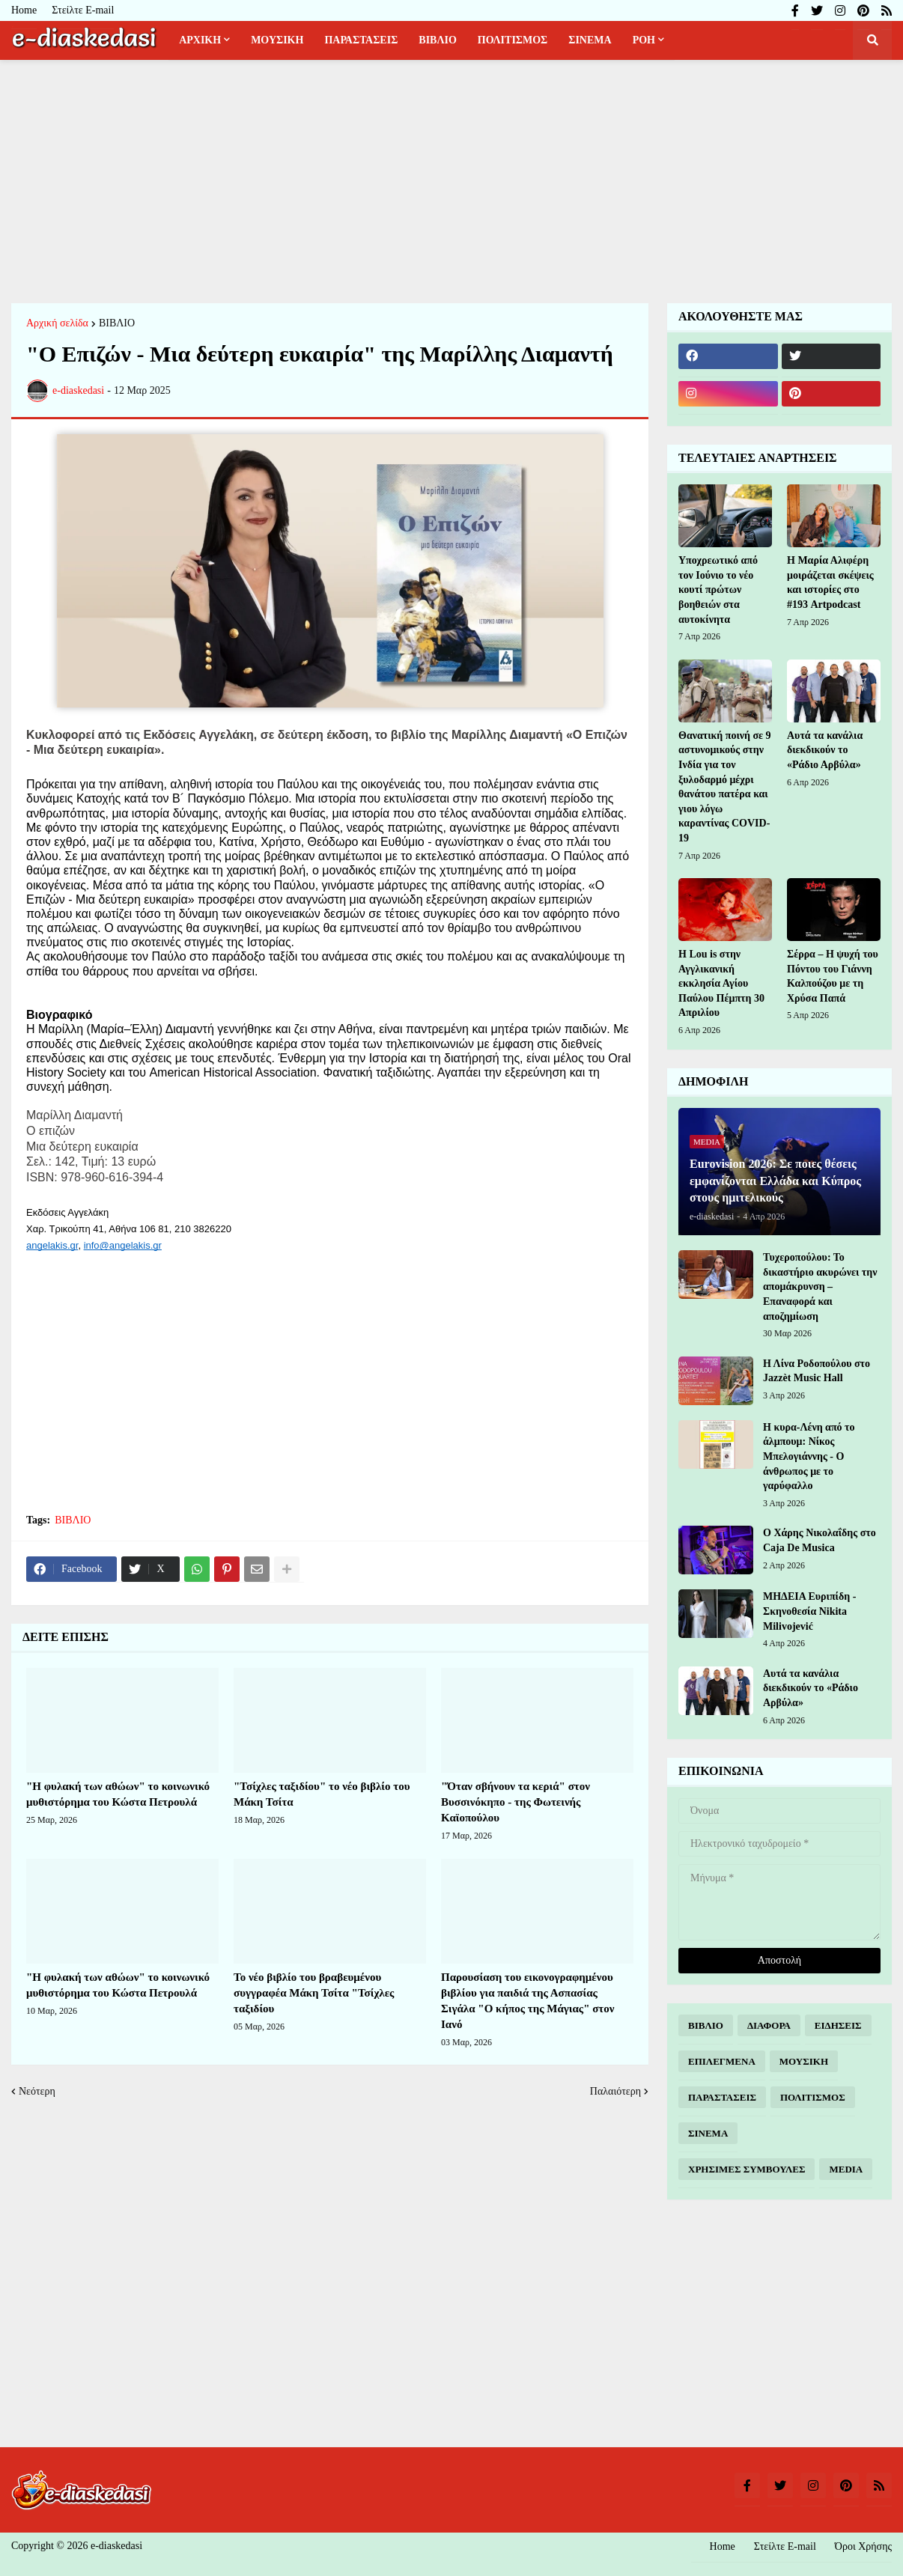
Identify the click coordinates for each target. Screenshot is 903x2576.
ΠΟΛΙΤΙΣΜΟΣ (812, 2097)
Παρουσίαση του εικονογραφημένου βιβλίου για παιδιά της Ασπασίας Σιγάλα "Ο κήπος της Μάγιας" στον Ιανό (527, 2000)
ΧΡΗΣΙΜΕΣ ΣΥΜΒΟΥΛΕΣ (746, 2169)
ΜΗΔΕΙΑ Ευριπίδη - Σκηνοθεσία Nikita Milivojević (809, 1611)
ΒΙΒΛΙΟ (117, 323)
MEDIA (846, 2169)
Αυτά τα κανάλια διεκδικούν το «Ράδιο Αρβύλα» (825, 750)
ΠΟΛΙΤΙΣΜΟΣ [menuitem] (512, 40)
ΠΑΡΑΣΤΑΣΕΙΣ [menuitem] (361, 40)
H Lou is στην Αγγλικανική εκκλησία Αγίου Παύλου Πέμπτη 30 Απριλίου (721, 983)
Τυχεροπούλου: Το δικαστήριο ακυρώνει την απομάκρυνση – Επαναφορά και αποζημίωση (820, 1286)
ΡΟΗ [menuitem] (644, 40)
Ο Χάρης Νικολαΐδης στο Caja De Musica (819, 1540)
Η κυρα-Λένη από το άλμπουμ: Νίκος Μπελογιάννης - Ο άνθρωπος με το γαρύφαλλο (809, 1456)
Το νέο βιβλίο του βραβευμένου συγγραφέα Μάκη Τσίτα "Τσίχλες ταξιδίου (314, 1993)
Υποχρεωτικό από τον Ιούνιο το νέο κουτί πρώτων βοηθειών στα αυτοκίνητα (718, 589)
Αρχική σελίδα (57, 323)
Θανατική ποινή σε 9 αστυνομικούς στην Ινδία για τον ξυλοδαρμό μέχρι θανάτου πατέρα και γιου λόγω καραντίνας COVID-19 (724, 787)
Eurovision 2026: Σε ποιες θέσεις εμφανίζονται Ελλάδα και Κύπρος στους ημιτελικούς (775, 1180)
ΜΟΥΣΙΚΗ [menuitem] (277, 40)
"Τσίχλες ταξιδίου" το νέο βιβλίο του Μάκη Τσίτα (322, 1794)
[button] (872, 40)
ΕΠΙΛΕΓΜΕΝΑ (721, 2061)
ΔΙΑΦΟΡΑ (769, 2025)
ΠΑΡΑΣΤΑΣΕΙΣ (722, 2097)
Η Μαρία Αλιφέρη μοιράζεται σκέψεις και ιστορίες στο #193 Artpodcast (830, 582)
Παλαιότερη (615, 2091)
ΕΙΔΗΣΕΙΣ (838, 2025)
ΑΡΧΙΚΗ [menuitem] (200, 40)
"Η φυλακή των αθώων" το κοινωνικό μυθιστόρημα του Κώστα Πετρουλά (118, 1794)
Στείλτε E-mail (83, 10)
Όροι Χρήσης (863, 2546)
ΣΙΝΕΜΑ (708, 2133)
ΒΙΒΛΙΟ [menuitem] (438, 40)
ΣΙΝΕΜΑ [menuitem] (589, 40)
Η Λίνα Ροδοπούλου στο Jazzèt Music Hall (816, 1371)
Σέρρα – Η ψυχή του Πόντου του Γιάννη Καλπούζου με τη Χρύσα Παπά (832, 976)
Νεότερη (37, 2091)
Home (24, 10)
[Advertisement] (451, 179)
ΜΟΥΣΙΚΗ (803, 2061)
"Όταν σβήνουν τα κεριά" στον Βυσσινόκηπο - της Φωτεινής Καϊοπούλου (515, 1802)
